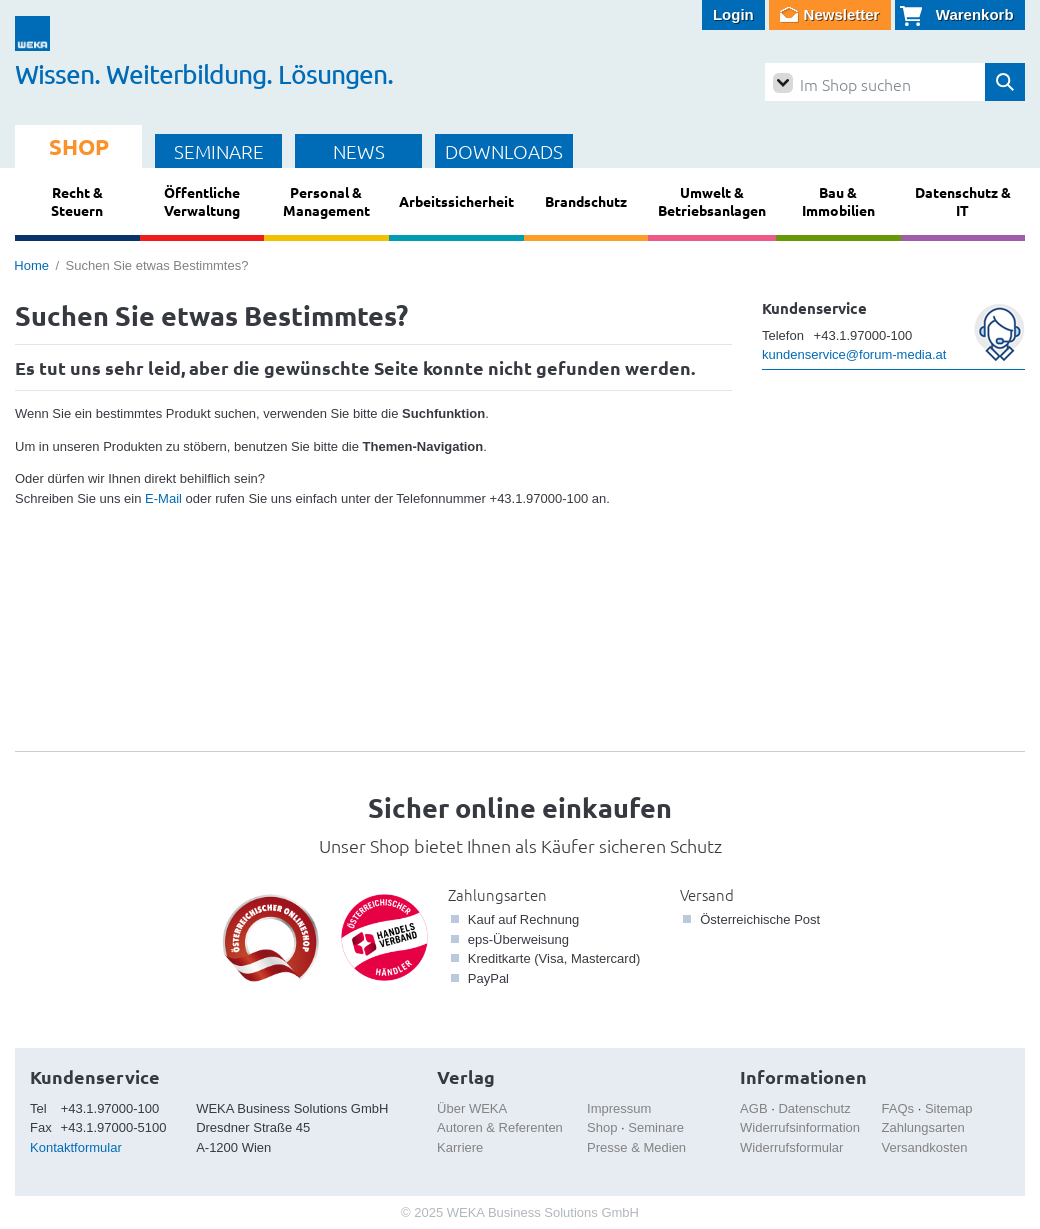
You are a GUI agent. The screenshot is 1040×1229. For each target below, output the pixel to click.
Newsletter (842, 14)
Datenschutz (814, 1108)
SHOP (79, 146)
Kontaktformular (76, 1147)
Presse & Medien (636, 1147)
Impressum (619, 1108)
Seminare (656, 1127)
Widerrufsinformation (800, 1127)
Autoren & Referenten (500, 1127)
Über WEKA (472, 1108)
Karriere (460, 1147)
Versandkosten (925, 1147)
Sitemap (949, 1108)
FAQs (898, 1108)
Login (733, 14)
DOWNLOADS (504, 151)
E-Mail (163, 498)
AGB (753, 1108)
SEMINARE (219, 151)
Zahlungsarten (497, 894)
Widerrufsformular (791, 1147)
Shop (602, 1127)
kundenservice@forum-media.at (854, 354)
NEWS (359, 151)
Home (31, 265)
